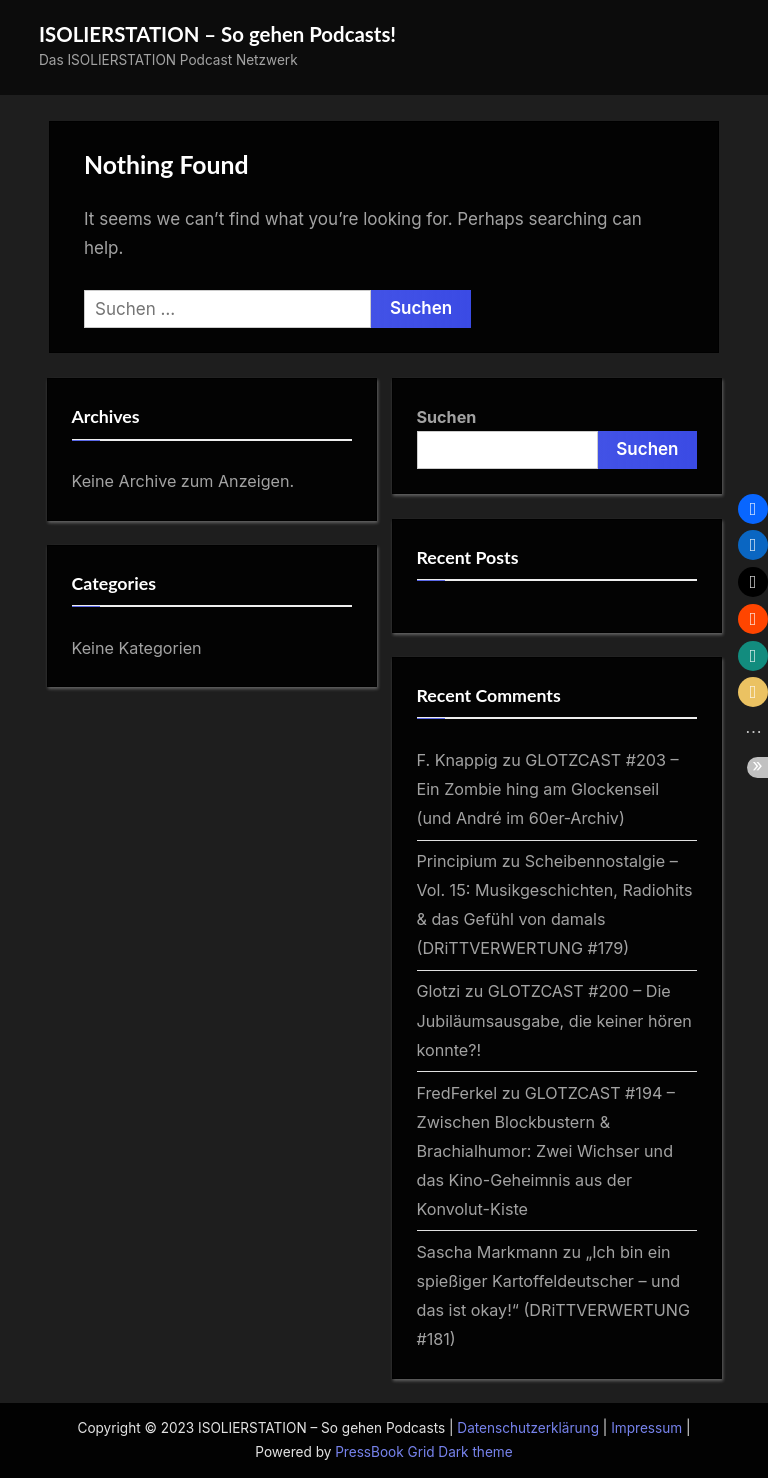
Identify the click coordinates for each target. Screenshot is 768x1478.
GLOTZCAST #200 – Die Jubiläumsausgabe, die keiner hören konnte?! (554, 1020)
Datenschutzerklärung (528, 1428)
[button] (753, 509)
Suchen (447, 417)
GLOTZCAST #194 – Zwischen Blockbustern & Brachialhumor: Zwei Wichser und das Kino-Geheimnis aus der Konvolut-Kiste (546, 1151)
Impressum (646, 1428)
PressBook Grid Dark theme (423, 1452)
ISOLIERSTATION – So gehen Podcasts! (217, 34)
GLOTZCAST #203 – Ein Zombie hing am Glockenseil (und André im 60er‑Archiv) (548, 789)
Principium (457, 861)
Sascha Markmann (487, 1252)
